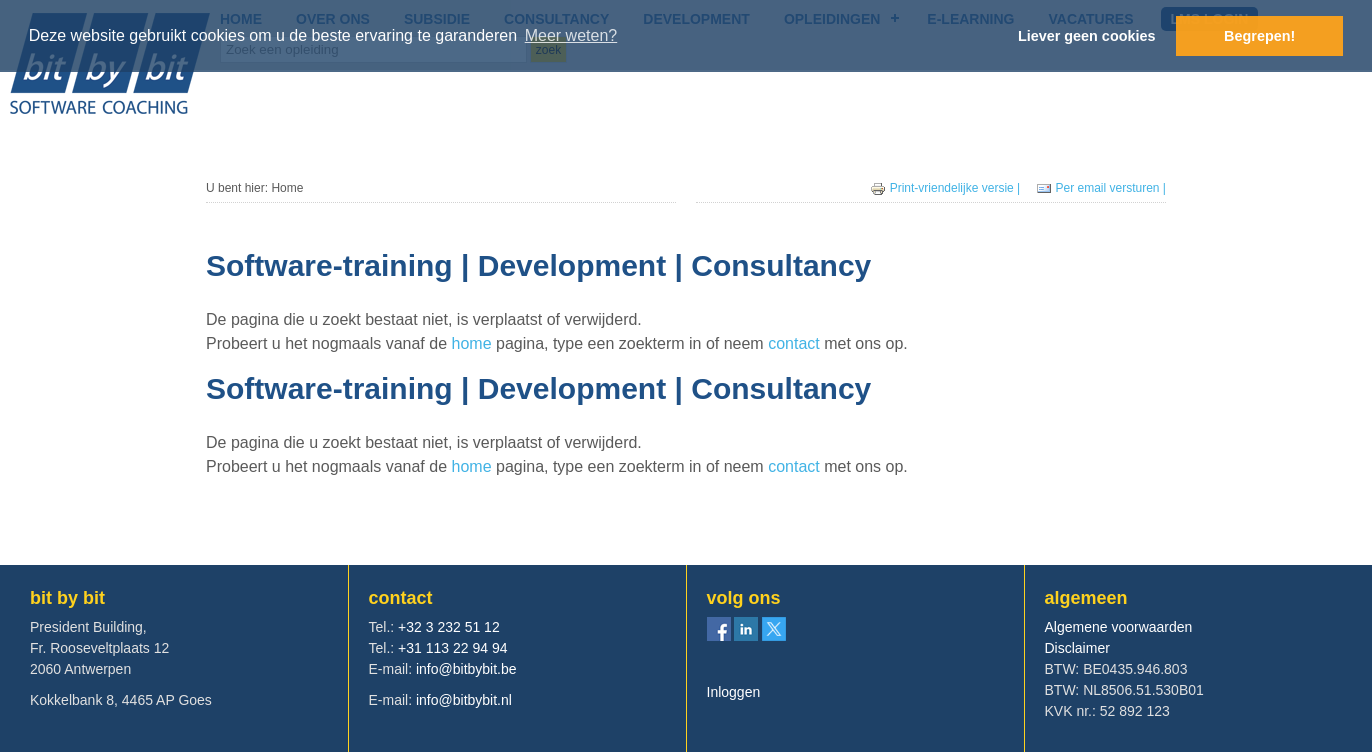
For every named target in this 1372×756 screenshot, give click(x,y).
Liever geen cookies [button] (1087, 36)
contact (796, 343)
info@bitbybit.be (466, 669)
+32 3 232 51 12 (449, 627)
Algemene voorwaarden (1119, 627)
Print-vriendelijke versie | (947, 188)
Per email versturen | (1101, 188)
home (472, 343)
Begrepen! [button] (1259, 36)
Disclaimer (1077, 648)
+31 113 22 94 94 (452, 648)
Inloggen (734, 692)
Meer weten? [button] (571, 35)
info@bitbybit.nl (464, 700)
